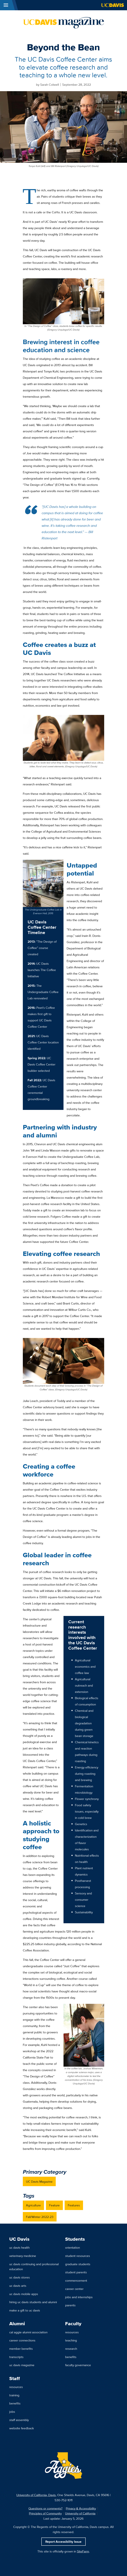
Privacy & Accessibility (81, 2508)
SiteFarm (83, 2551)
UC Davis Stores (19, 2277)
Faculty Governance (78, 2365)
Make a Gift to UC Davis (24, 2310)
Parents (70, 2305)
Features (74, 2205)
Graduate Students (77, 2264)
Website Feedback (21, 2428)
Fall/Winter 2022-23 (39, 2216)
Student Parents (76, 2272)
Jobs (12, 2411)
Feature (54, 2205)
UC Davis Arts (17, 2285)
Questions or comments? (45, 2508)
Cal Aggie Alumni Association (28, 2332)
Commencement (76, 2280)
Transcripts (16, 2357)
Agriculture (33, 2205)
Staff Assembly (19, 2420)
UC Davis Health (19, 2247)
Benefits (70, 2357)
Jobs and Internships (79, 2297)
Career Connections (22, 2340)
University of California (80, 2513)
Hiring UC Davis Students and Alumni (33, 2302)
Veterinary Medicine (22, 2255)
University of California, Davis (36, 2495)
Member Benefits (21, 2348)
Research (71, 2348)
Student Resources (77, 2255)
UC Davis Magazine (39, 2181)
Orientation (72, 2247)
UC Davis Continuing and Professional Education (34, 2267)
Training (14, 2395)
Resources (72, 2332)
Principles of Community (45, 2513)
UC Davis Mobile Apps (23, 2294)
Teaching (71, 2340)
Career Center (74, 2288)
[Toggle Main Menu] (6, 5)
